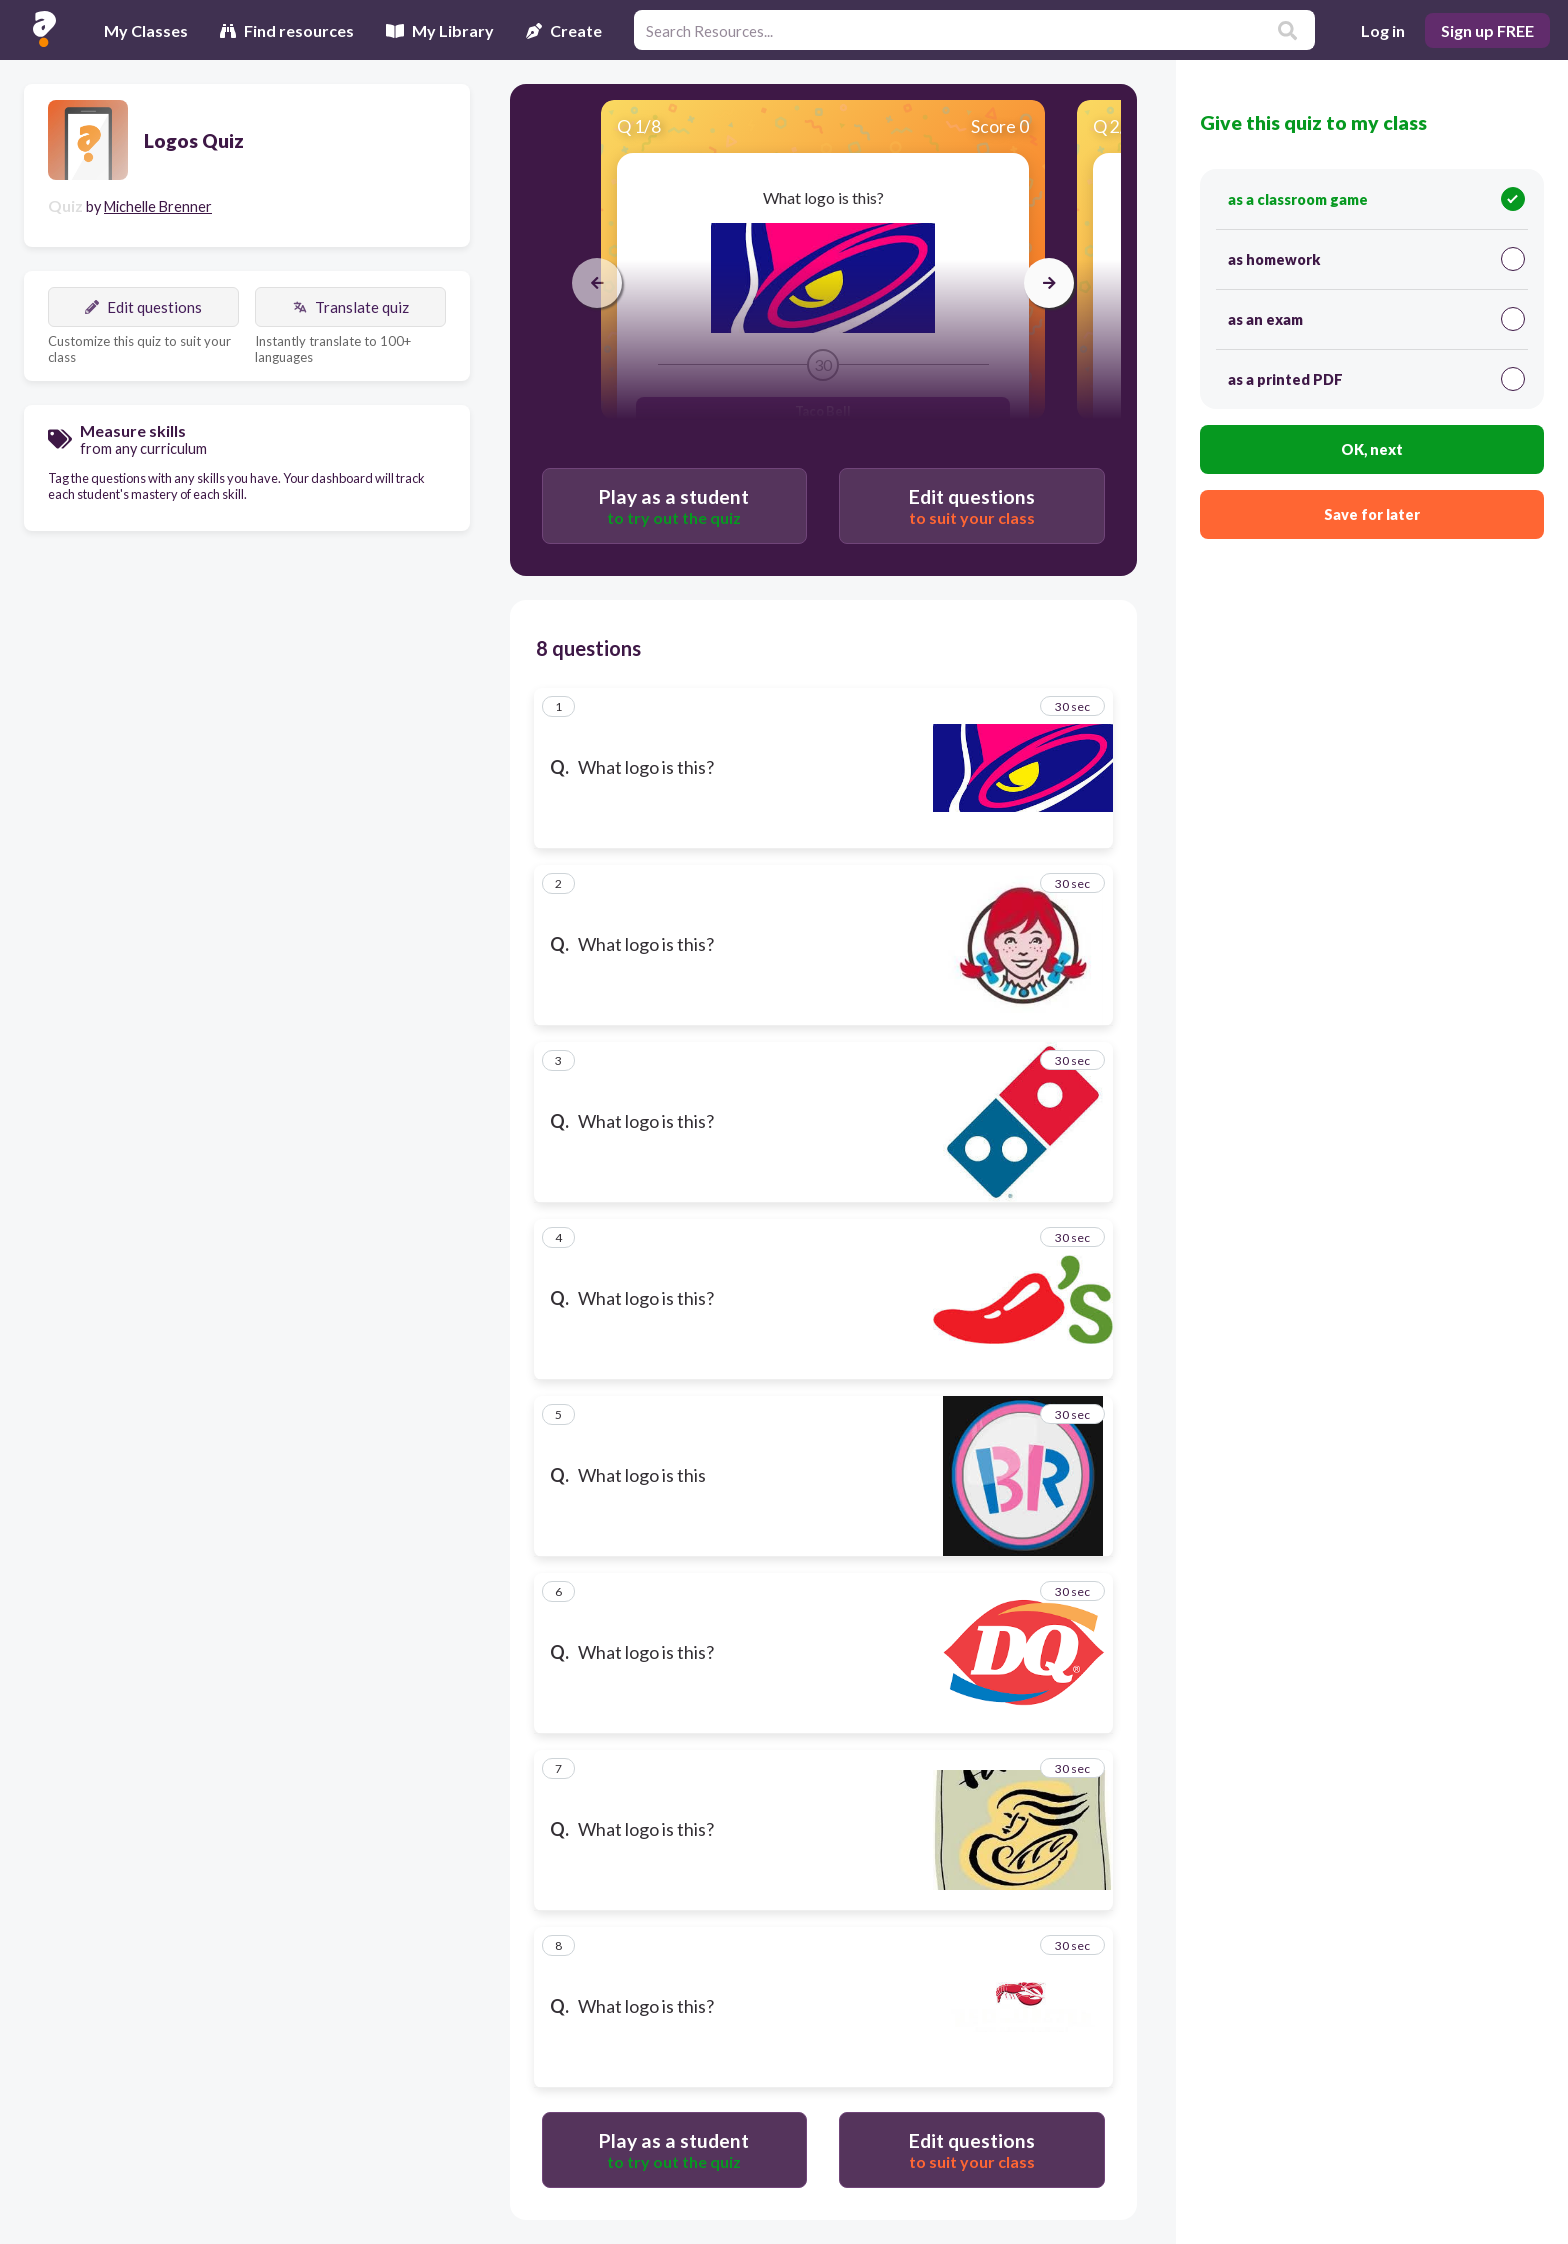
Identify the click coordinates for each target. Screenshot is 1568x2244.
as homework (1376, 259)
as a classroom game (1376, 199)
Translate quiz (351, 307)
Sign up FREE (1487, 30)
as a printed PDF (1376, 379)
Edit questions (143, 307)
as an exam (1376, 319)
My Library (440, 30)
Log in (1383, 30)
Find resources (287, 30)
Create (564, 30)
